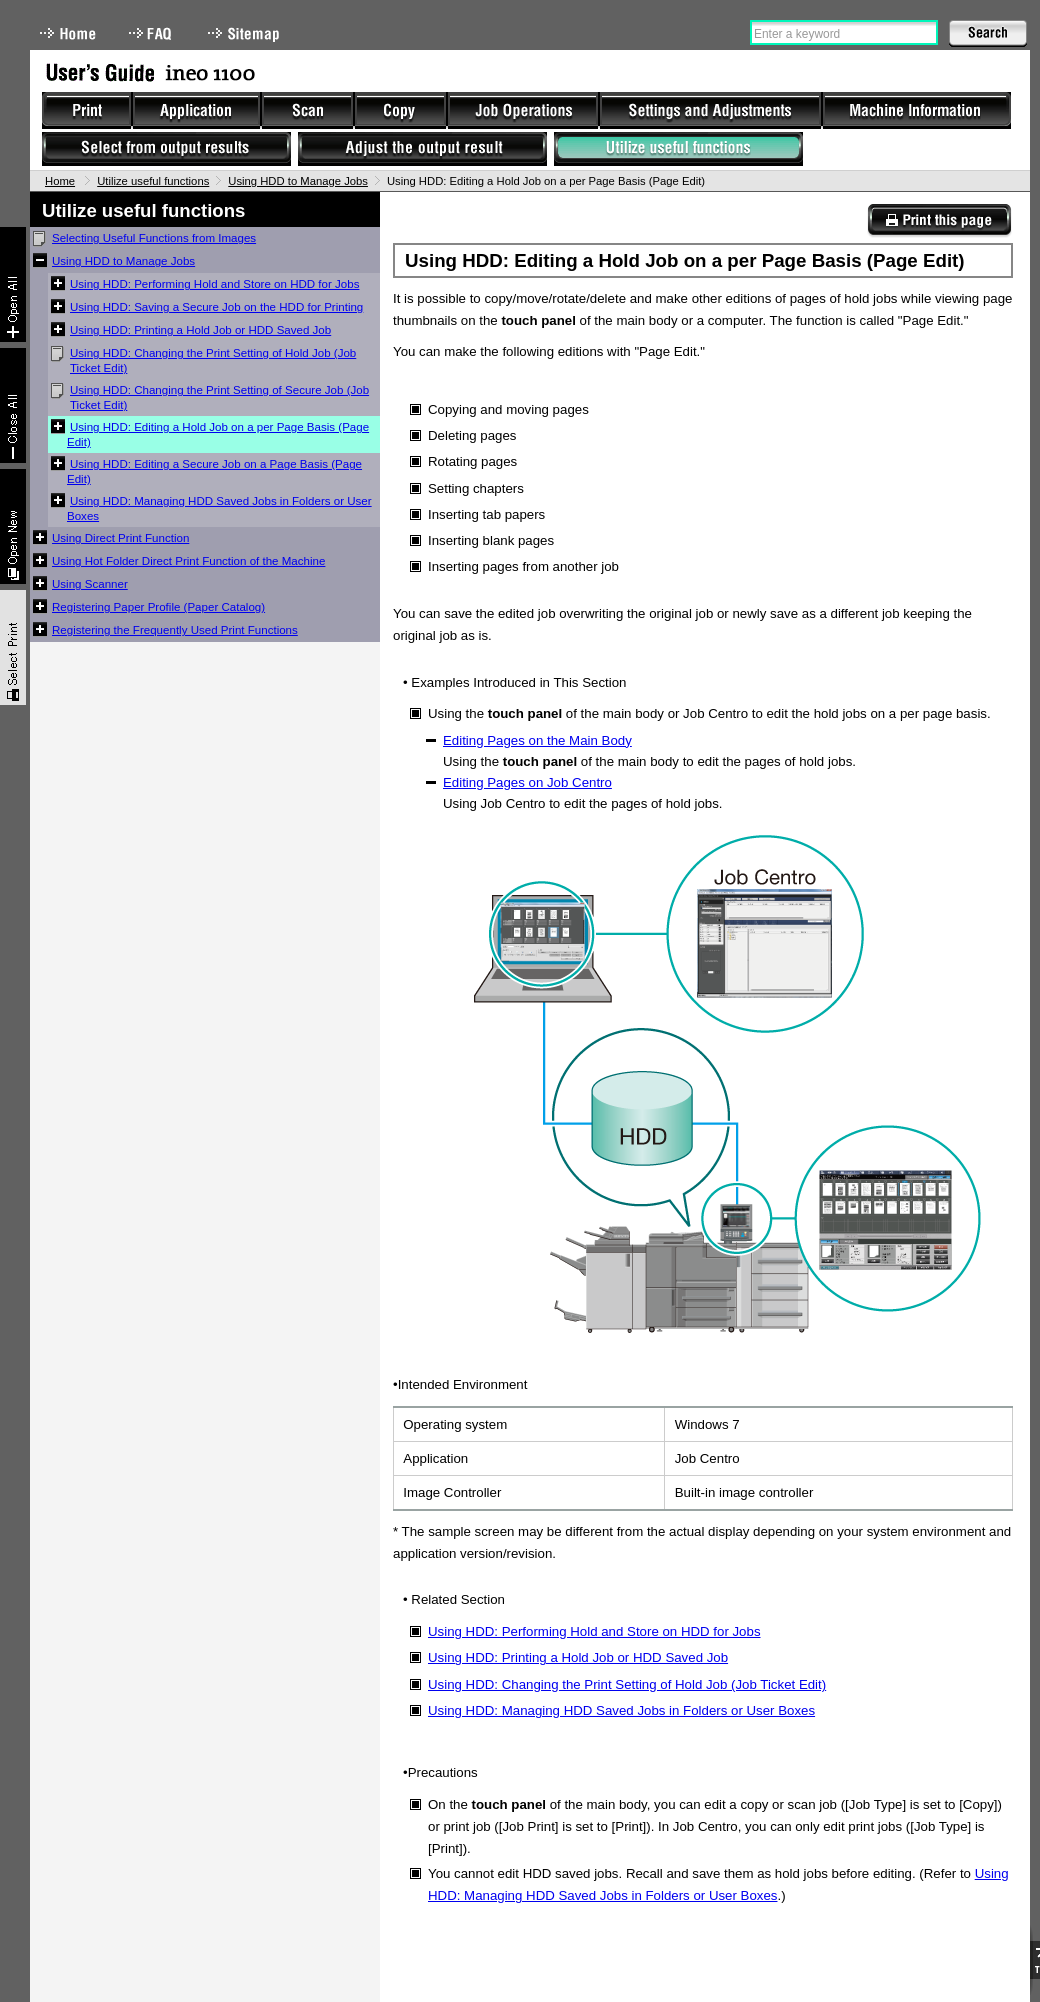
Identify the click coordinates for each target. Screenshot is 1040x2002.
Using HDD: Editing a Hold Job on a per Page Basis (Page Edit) (218, 434)
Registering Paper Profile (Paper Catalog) (158, 607)
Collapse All (13, 405)
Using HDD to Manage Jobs (298, 181)
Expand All (13, 284)
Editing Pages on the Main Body (537, 740)
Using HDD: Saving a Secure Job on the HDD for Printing (216, 307)
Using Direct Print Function (120, 538)
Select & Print (13, 647)
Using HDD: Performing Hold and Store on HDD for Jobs (214, 284)
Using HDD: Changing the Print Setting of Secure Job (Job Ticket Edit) (219, 397)
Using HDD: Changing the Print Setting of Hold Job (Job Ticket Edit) (213, 360)
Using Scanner (90, 584)
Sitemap (246, 33)
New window (13, 526)
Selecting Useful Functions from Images (154, 238)
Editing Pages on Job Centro (527, 782)
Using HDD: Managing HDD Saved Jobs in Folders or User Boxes (219, 508)
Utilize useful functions (153, 181)
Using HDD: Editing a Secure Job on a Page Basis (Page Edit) (214, 471)
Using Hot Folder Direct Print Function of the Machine (188, 561)
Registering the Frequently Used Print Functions (175, 630)
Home (68, 33)
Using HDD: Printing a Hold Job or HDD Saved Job (200, 330)
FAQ (152, 33)
